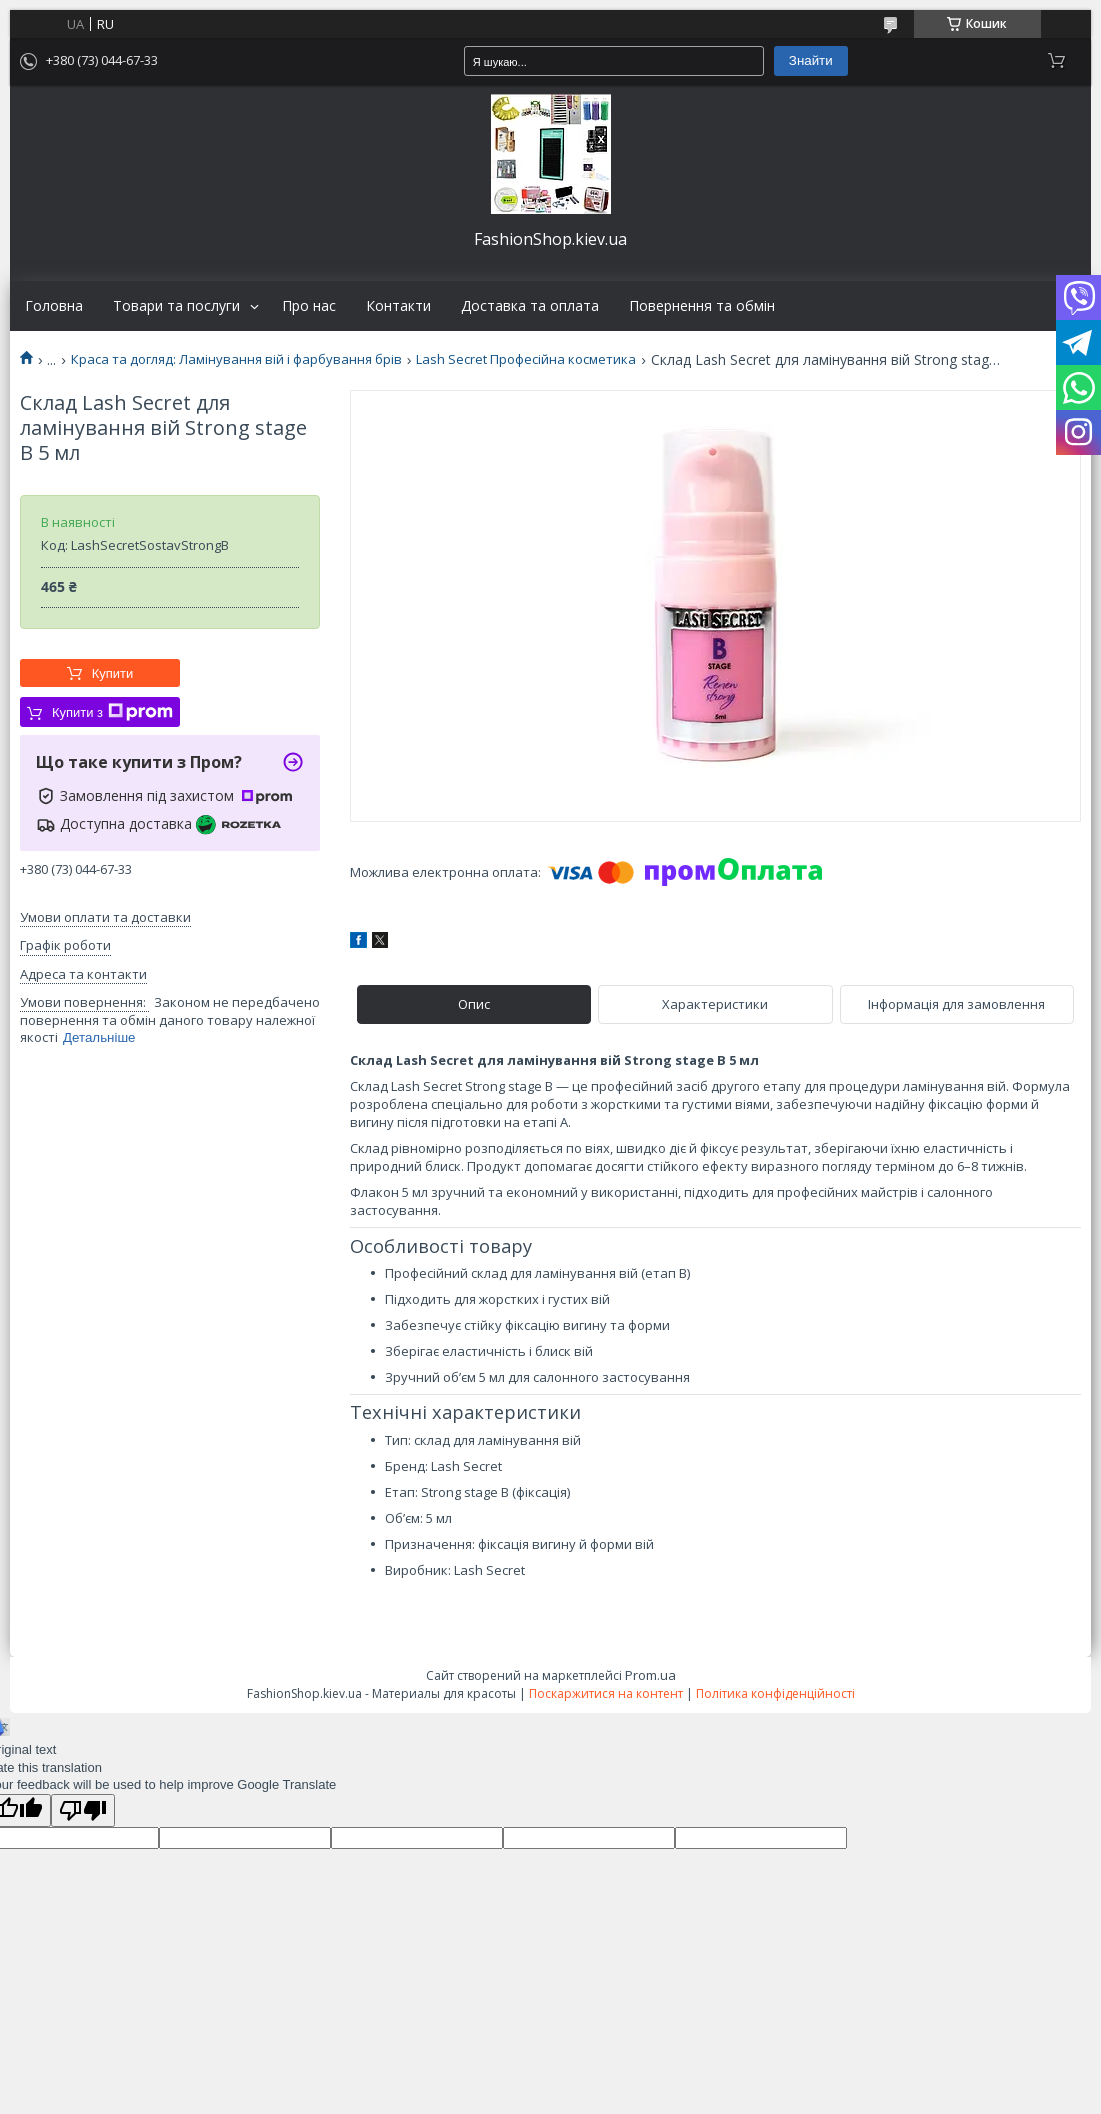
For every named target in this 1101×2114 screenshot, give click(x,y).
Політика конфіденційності (775, 1693)
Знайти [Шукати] (811, 60)
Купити (113, 673)
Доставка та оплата (530, 306)
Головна (54, 306)
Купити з (112, 712)
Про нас (309, 306)
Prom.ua (650, 1675)
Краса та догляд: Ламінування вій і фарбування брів (236, 359)
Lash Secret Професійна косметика (526, 359)
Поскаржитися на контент (606, 1693)
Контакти (398, 306)
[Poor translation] (83, 1810)
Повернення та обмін (702, 306)
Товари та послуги (176, 306)
